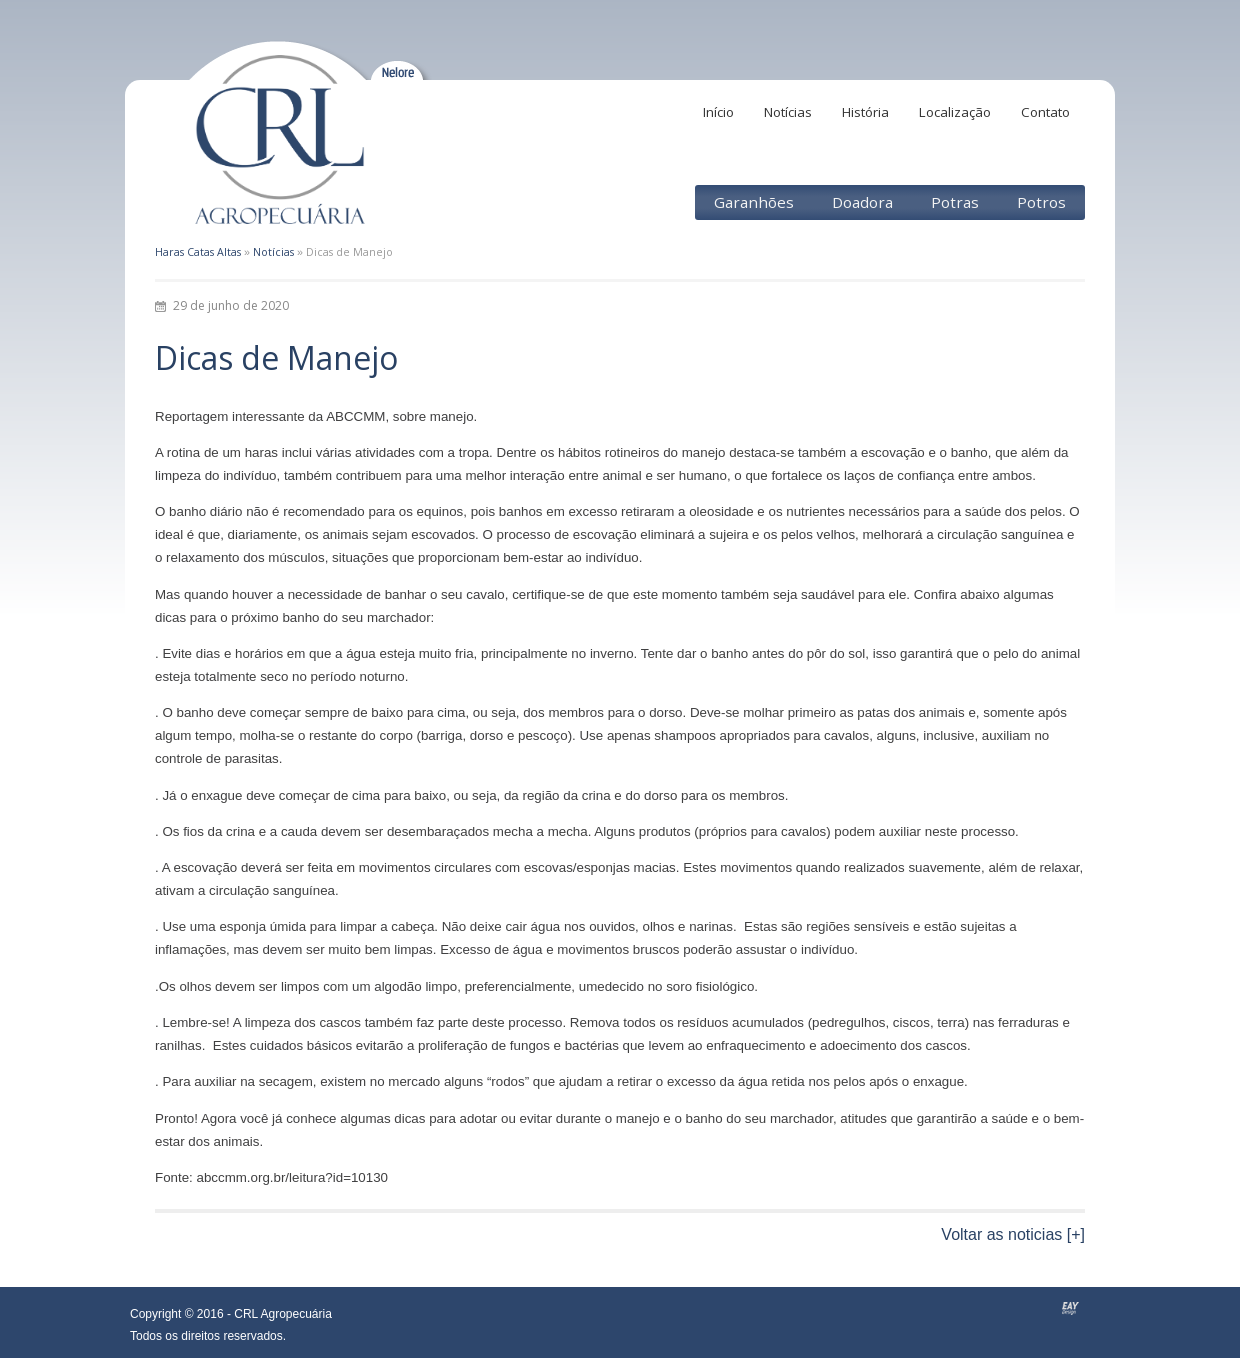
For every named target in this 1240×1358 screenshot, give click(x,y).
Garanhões (754, 202)
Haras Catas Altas (198, 252)
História (865, 112)
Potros (1041, 202)
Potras (955, 202)
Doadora (862, 202)
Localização (955, 112)
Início (718, 112)
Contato (1045, 112)
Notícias (788, 112)
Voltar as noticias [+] (1013, 1234)
